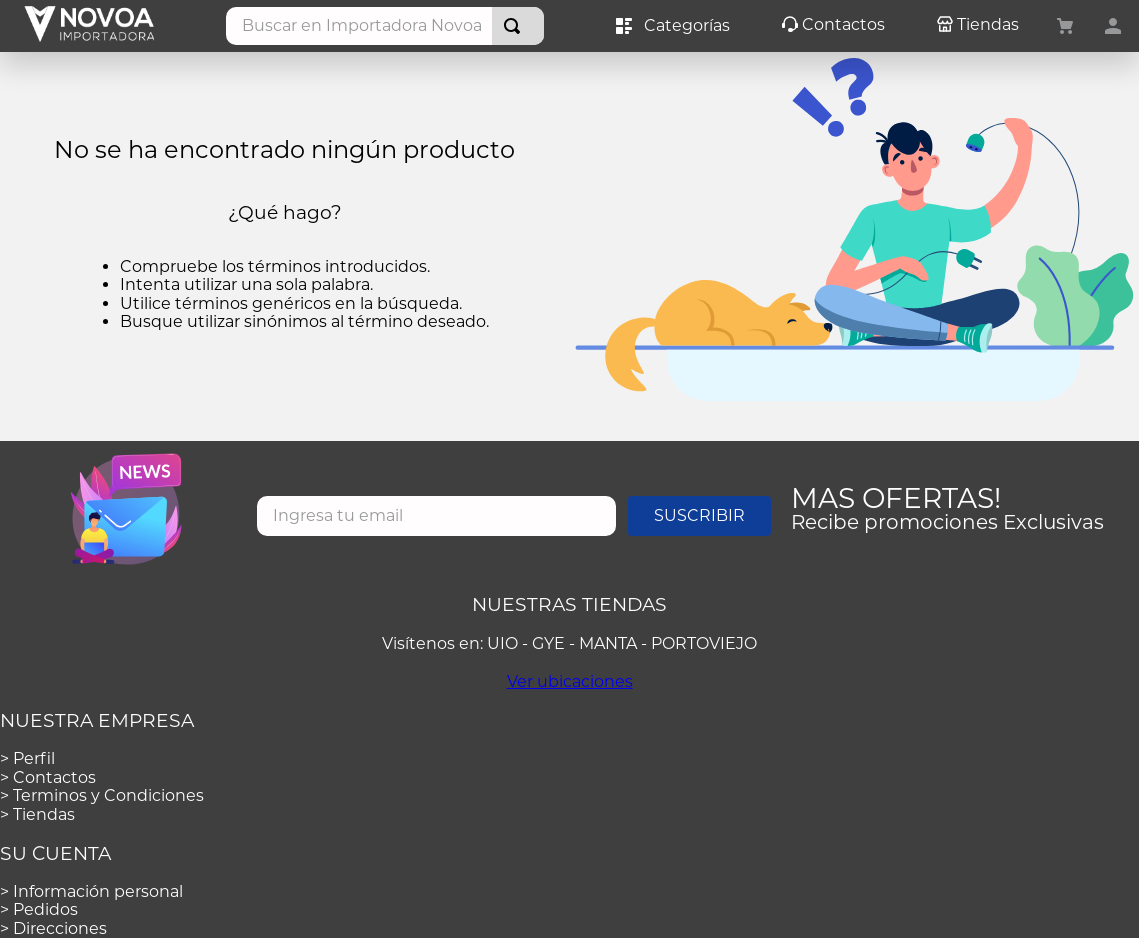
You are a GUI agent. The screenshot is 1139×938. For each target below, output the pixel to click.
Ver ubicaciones (570, 681)
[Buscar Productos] (516, 26)
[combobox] (384, 26)
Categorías (673, 26)
